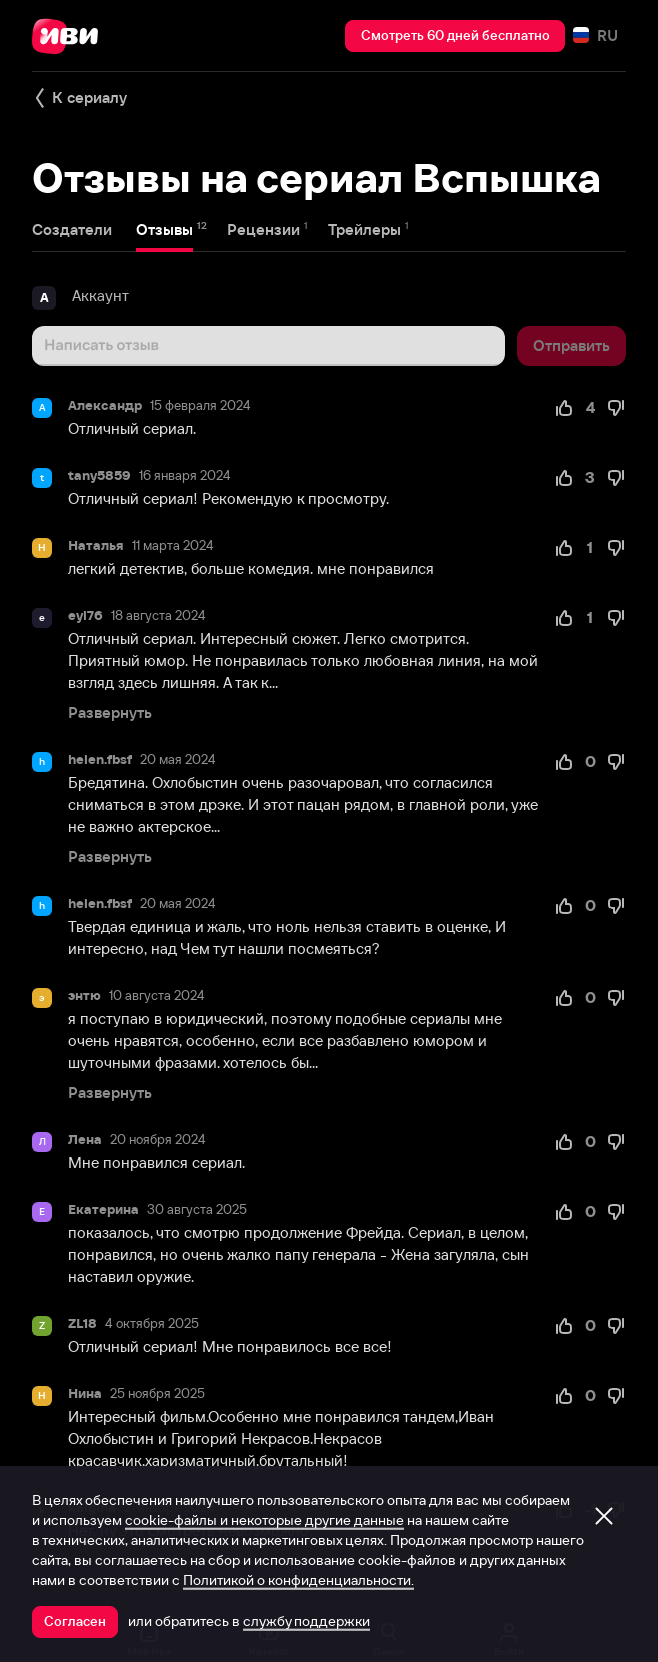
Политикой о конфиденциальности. (298, 1580)
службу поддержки (306, 1621)
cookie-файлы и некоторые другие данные (264, 1520)
